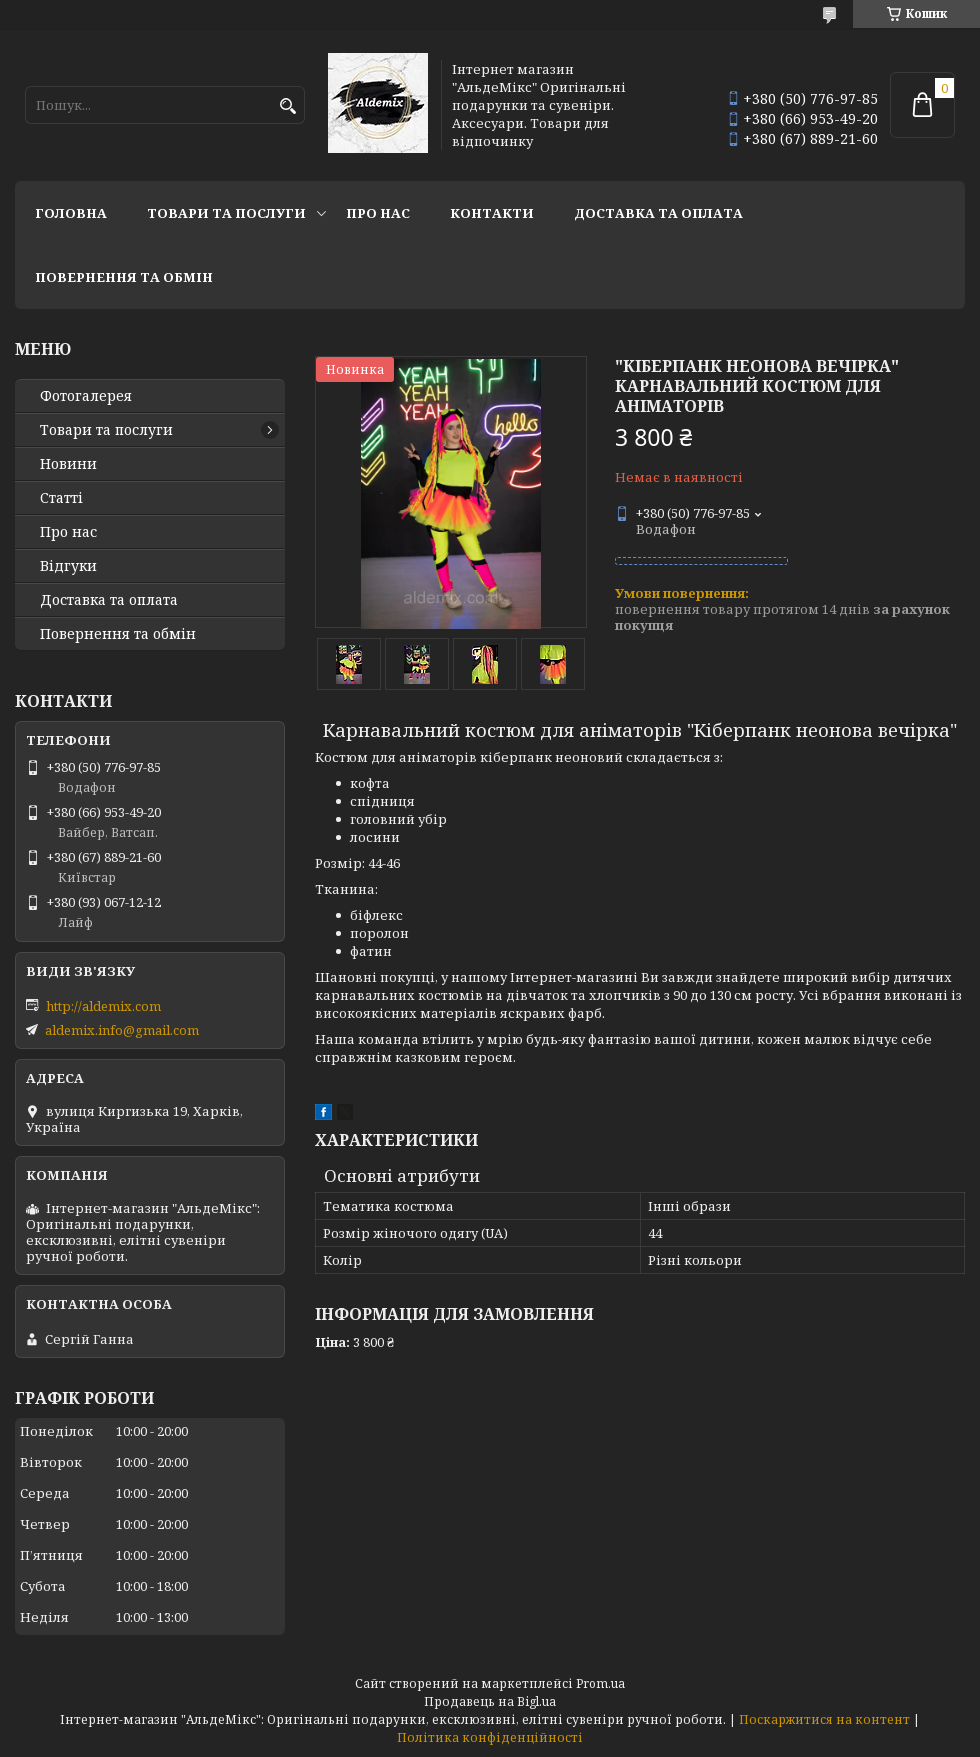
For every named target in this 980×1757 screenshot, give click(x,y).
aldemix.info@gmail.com (122, 1030)
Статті (61, 498)
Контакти (492, 213)
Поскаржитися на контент (824, 1719)
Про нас (378, 213)
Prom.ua (600, 1683)
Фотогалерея (86, 396)
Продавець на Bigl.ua (490, 1701)
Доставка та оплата (658, 213)
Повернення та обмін (124, 277)
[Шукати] (287, 106)
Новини (68, 464)
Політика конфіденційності (490, 1737)
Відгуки (68, 566)
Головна (71, 213)
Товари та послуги (226, 213)
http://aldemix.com (103, 1006)
